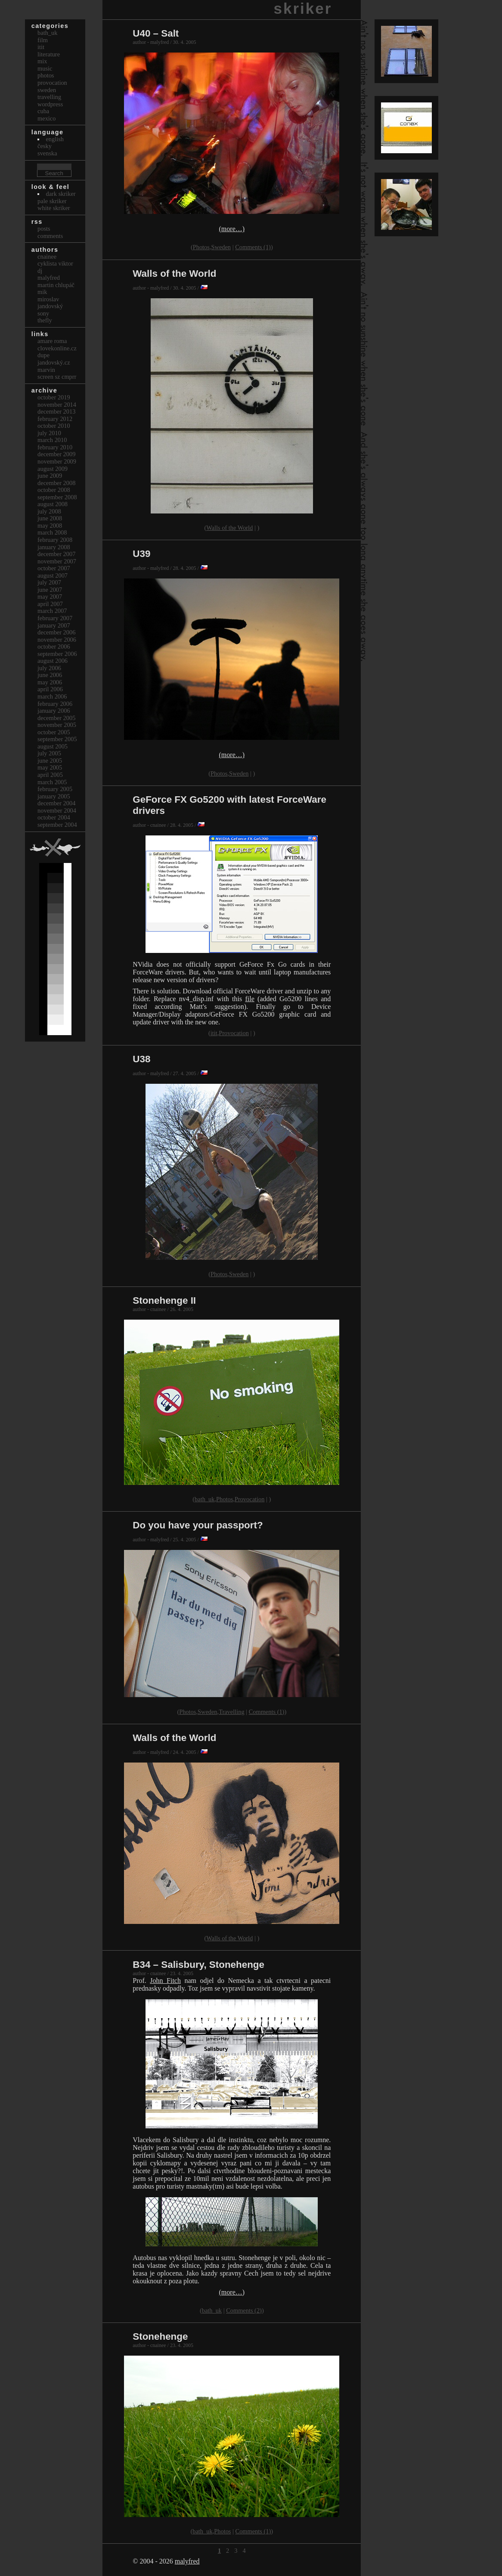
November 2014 (56, 404)
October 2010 (53, 425)
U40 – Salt (156, 33)
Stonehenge (160, 2336)
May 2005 (49, 767)
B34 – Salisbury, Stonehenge (198, 1964)
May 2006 (49, 682)
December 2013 (56, 411)
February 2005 (54, 788)
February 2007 (54, 618)
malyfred (187, 2561)
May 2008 (49, 525)
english (55, 139)
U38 (141, 1059)
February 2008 (54, 539)
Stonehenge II (164, 1300)
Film (42, 40)
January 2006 (53, 710)
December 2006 (56, 632)
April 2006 (50, 689)
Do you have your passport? (198, 1525)
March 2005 (52, 782)
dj (39, 270)
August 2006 (52, 660)
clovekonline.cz (57, 348)
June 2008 (49, 518)
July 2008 (49, 511)
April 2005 (50, 774)
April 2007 (50, 603)
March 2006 (52, 696)
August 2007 (52, 575)
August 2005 (52, 746)
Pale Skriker (52, 201)
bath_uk (204, 1499)
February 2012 (54, 418)
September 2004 (57, 824)
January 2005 (53, 796)
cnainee (46, 256)
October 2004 (53, 817)
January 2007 (53, 625)
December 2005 (56, 717)
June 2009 (49, 475)
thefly (44, 320)
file (249, 998)
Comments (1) (253, 247)
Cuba (43, 111)
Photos (201, 247)
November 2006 (56, 639)
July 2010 (49, 433)
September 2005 (57, 739)
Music (44, 68)
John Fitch (165, 1980)
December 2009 (56, 454)
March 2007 (52, 610)
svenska (47, 153)
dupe (43, 355)
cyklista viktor (55, 263)
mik (42, 291)
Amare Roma (52, 340)
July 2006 (49, 668)
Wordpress (50, 104)
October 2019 (53, 397)
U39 (141, 553)
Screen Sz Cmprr (56, 376)
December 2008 (56, 482)
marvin (46, 369)
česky (44, 145)
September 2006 (57, 653)
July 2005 (49, 753)
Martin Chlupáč (55, 284)
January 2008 (53, 547)
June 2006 (49, 674)
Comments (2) (244, 2310)
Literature (48, 54)
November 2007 (56, 561)
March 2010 (52, 439)
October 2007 (53, 568)
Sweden (221, 247)
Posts (43, 228)
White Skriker (53, 207)
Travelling (231, 1711)
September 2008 (57, 497)
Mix (42, 61)
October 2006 (53, 646)
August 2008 (52, 504)
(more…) (232, 228)
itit (214, 1033)
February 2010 (54, 447)
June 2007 (49, 589)
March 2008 (52, 532)
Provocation (234, 1033)
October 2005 (53, 732)
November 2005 (56, 724)
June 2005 (49, 760)
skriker (302, 8)
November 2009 (56, 461)
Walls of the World (174, 273)
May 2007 (49, 596)
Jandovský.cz (53, 362)
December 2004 (56, 803)
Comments (50, 235)
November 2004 (56, 810)
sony (43, 313)
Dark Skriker (60, 193)
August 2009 (52, 468)
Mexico (46, 118)
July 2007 (49, 582)
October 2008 (53, 489)
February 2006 (54, 703)
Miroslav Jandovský (50, 303)
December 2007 (56, 553)
